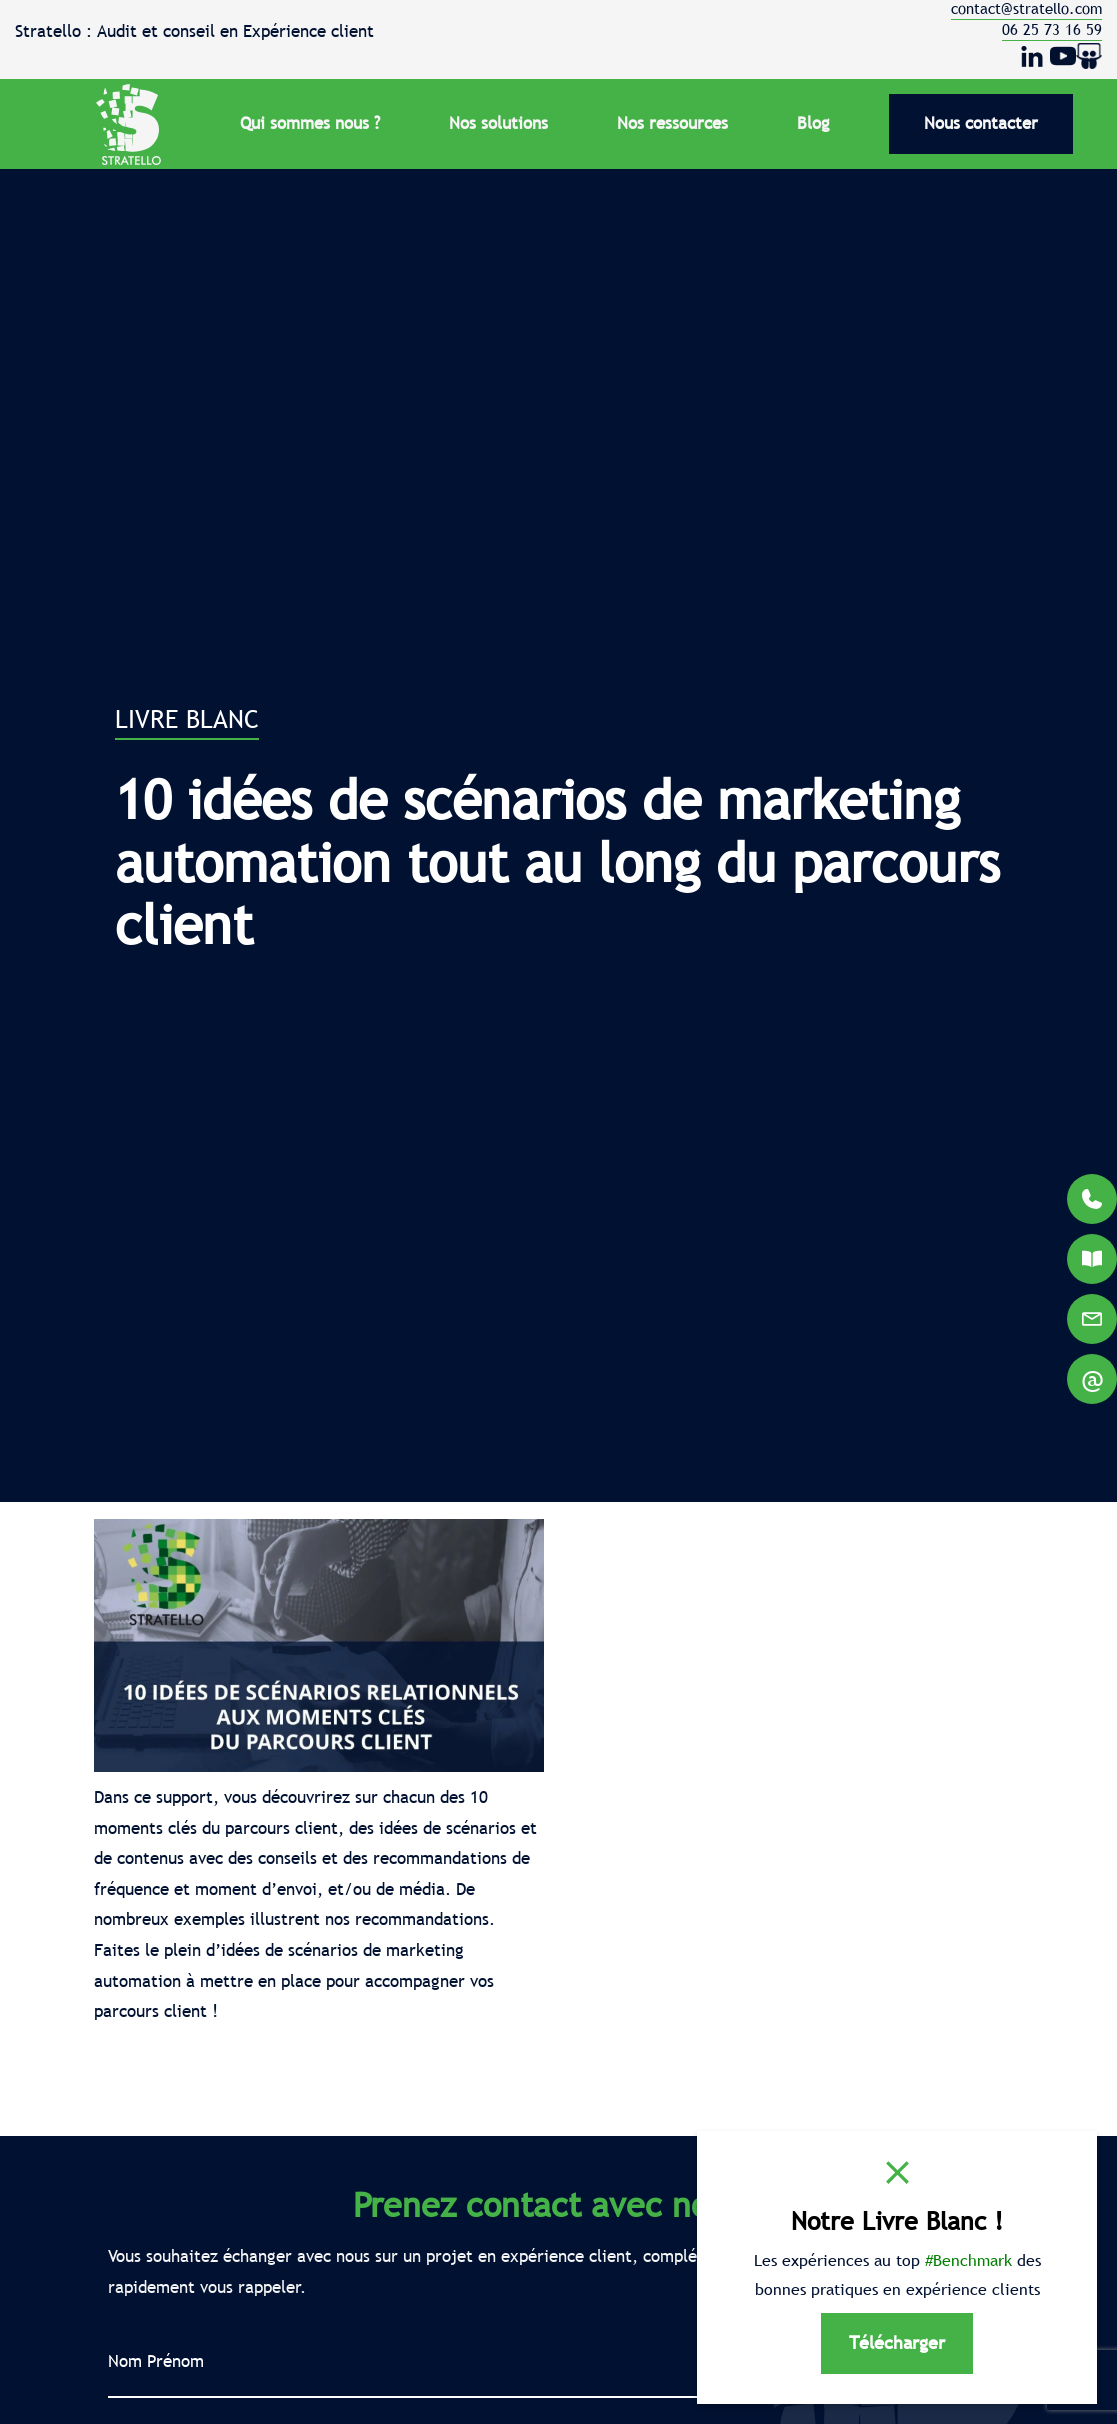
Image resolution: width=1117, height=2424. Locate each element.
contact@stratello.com (1026, 8)
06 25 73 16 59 (1052, 29)
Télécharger (897, 2342)
